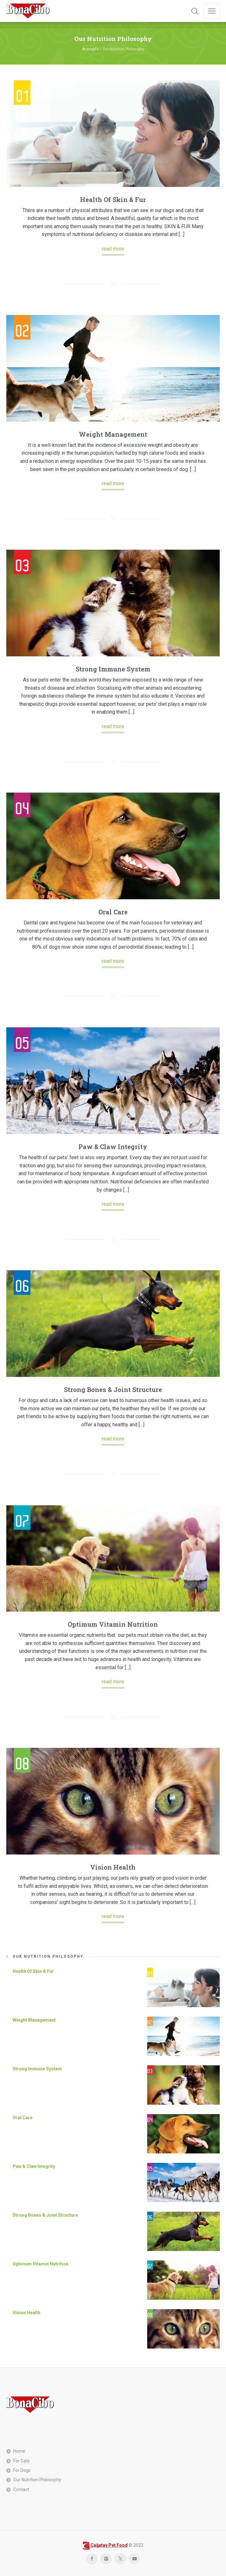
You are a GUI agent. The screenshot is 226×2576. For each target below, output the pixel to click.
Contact (21, 2489)
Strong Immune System (113, 669)
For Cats (21, 2460)
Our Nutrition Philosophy (37, 2479)
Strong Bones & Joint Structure (113, 1389)
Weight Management (113, 434)
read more (113, 249)
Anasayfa (90, 49)
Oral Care (113, 912)
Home (19, 2451)
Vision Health (113, 1867)
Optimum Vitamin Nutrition (113, 1624)
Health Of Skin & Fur (113, 199)
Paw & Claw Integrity (112, 1146)
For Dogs (22, 2470)
